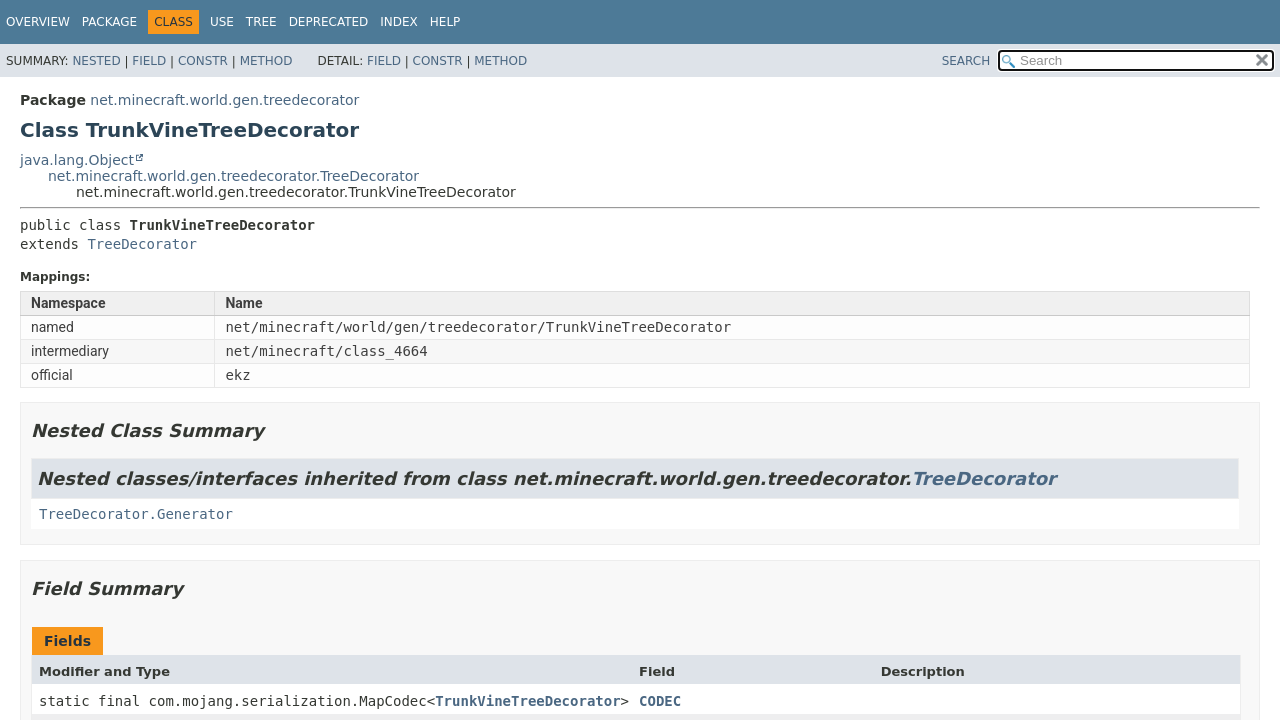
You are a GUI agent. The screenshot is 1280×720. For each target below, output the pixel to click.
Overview (38, 22)
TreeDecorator (142, 244)
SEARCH (966, 61)
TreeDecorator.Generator (136, 514)
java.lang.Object (77, 160)
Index (399, 22)
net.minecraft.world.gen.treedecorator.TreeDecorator (233, 176)
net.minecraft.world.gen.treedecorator (224, 100)
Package (109, 22)
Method (266, 61)
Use (222, 22)
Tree (261, 22)
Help (445, 22)
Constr (203, 61)
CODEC (660, 701)
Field (149, 61)
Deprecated (329, 22)
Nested (96, 61)
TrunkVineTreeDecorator (527, 701)
